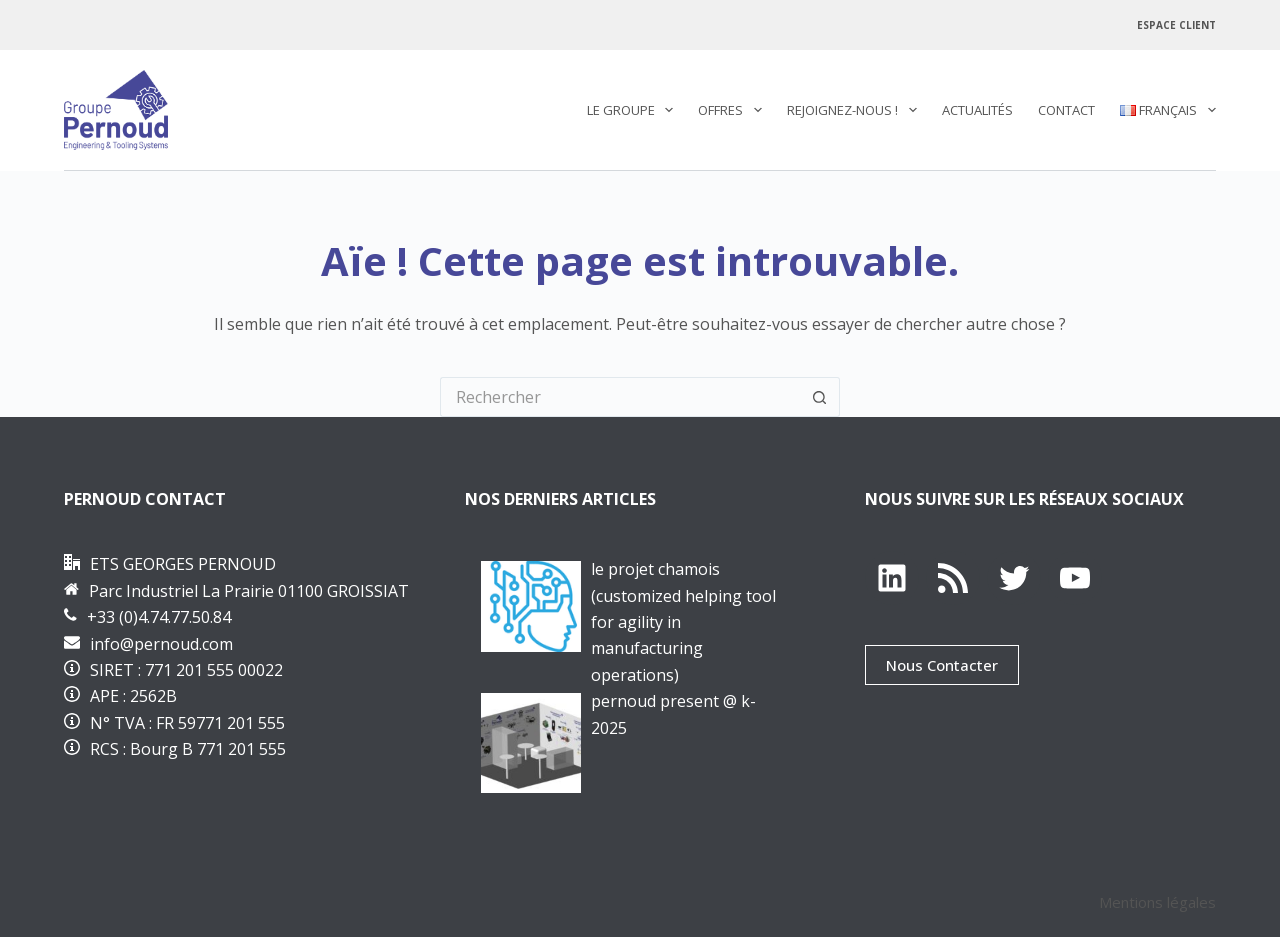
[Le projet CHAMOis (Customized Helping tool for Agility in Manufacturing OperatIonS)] (531, 606)
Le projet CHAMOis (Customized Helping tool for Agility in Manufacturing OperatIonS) (683, 622)
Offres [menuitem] (734, 110)
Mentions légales (1157, 902)
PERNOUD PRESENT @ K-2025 (673, 714)
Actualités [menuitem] (977, 110)
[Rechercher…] (620, 397)
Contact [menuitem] (1066, 110)
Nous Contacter (942, 665)
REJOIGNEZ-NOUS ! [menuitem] (856, 110)
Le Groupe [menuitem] (634, 110)
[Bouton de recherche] (820, 397)
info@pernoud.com (161, 644)
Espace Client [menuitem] (1176, 25)
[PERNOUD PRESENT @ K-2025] (531, 743)
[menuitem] (1161, 110)
